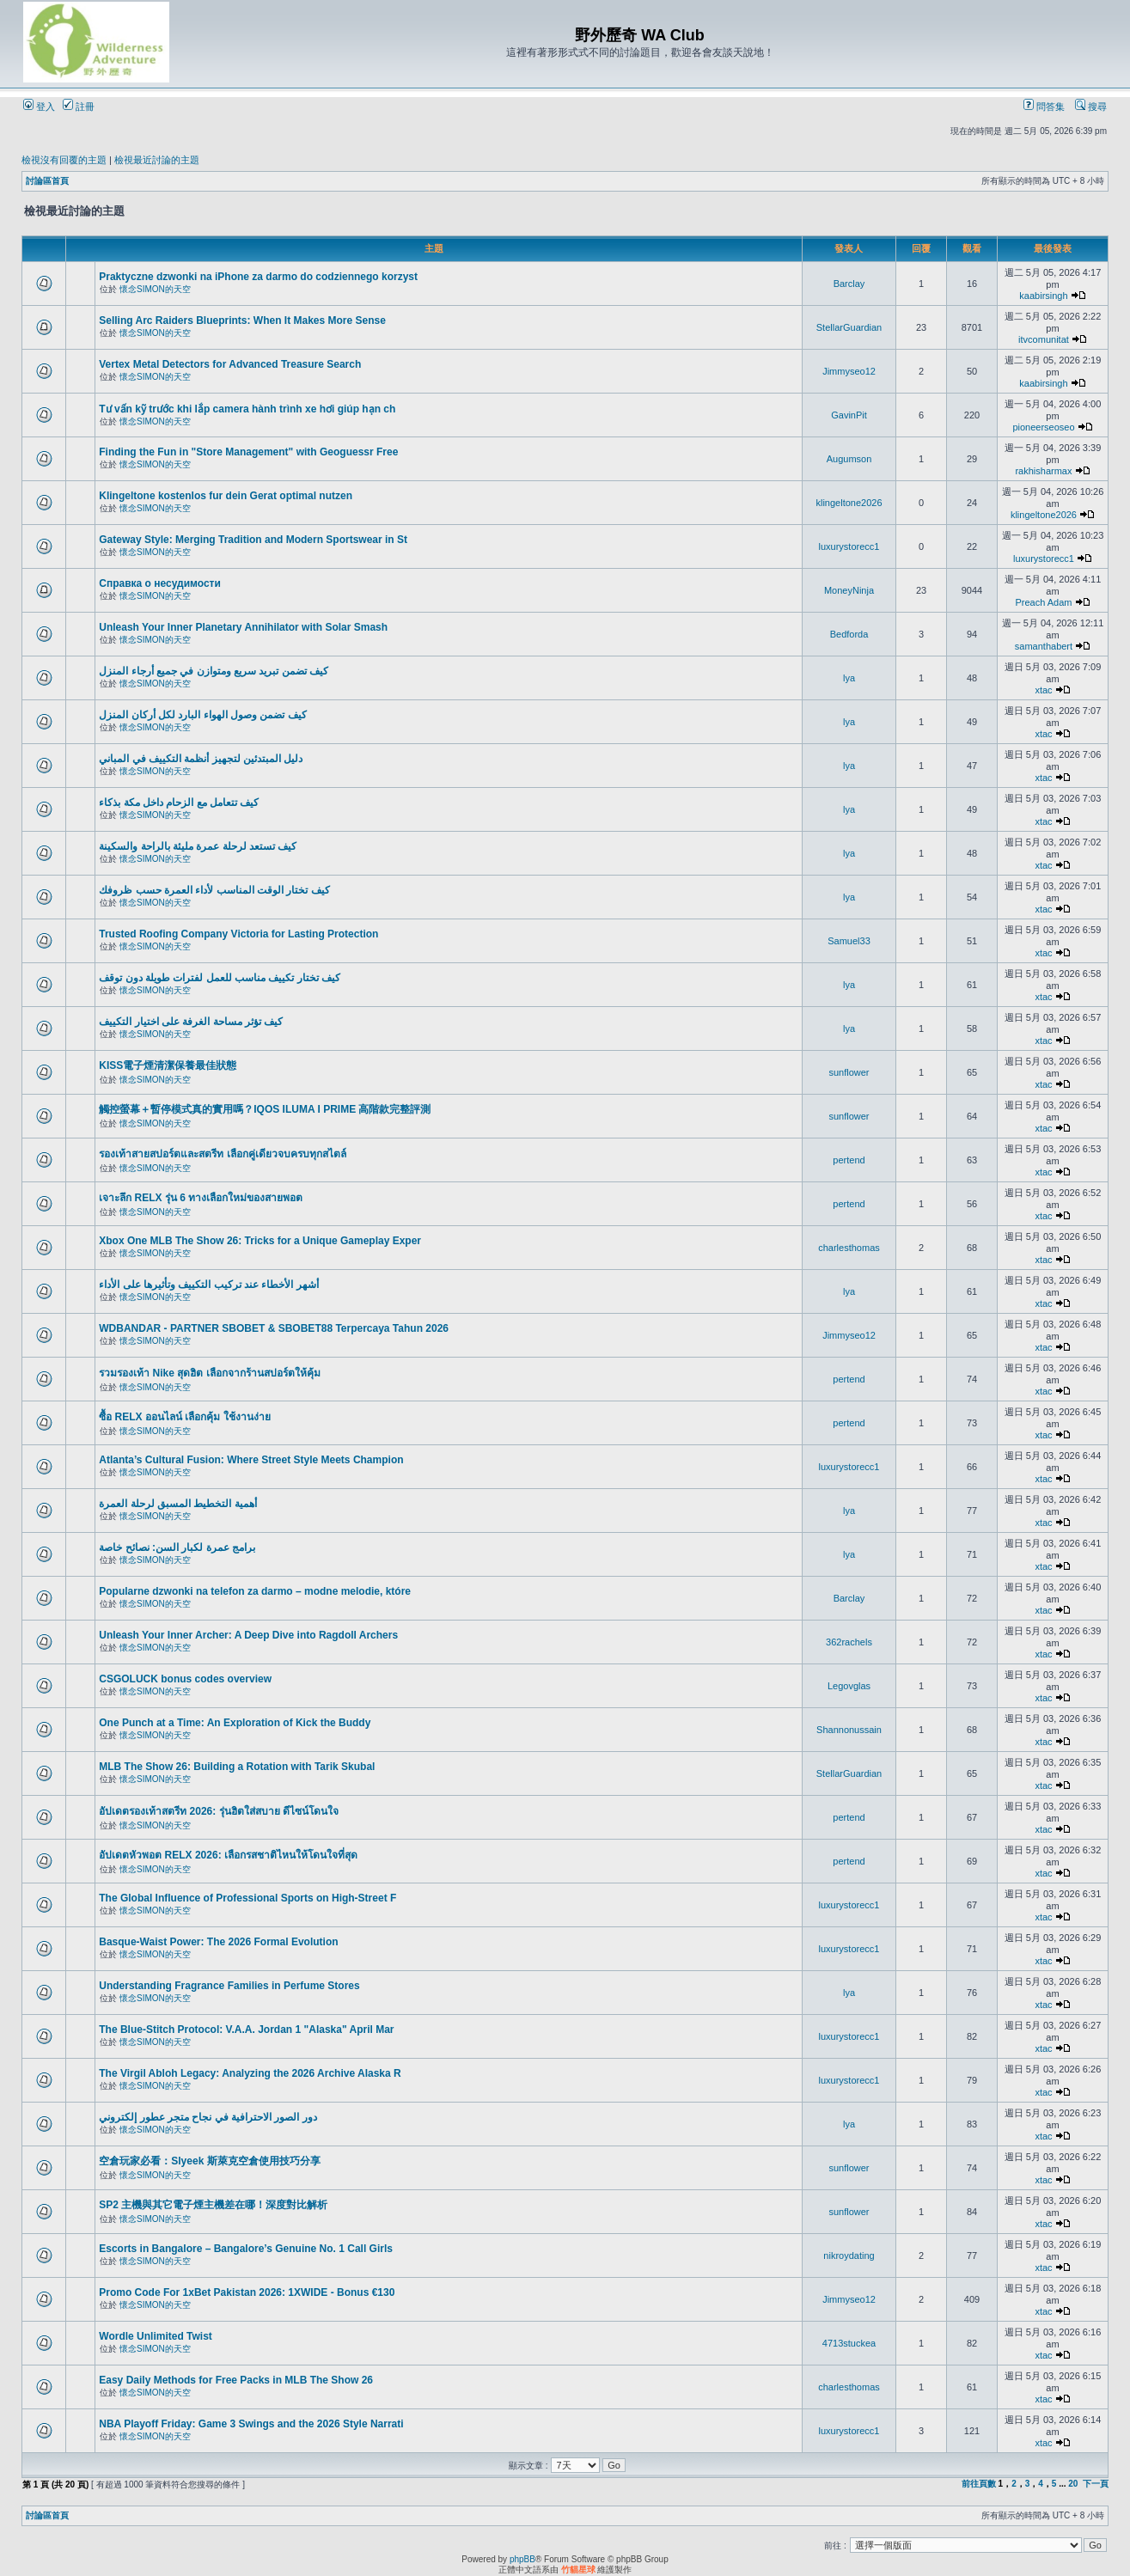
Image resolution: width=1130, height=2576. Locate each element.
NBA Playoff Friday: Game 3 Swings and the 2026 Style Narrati (251, 2424)
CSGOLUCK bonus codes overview (185, 1679)
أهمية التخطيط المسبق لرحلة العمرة (177, 1504)
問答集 (1044, 106)
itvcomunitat (1043, 339)
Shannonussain (849, 1729)
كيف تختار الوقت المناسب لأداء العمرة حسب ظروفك (214, 890)
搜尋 (1091, 106)
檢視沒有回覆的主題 (64, 160)
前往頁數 (979, 2483)
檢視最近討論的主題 (156, 160)
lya (849, 678)
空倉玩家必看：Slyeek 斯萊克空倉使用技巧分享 (209, 2161)
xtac (1043, 690)
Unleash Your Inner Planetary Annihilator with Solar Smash (243, 627)
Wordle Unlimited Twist (155, 2336)
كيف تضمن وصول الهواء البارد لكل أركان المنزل (202, 715)
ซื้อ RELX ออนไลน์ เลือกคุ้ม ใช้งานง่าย (184, 1417)
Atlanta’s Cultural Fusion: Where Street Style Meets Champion (251, 1460)
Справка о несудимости (160, 583)
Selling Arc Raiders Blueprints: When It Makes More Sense (242, 320)
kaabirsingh (1043, 295)
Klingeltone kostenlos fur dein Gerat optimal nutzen (225, 496)
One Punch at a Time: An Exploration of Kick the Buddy (234, 1723)
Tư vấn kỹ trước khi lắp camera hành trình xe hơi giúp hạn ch (247, 409)
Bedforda (849, 634)
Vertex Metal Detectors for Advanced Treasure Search (230, 364)
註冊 (79, 106)
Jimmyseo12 (849, 371)
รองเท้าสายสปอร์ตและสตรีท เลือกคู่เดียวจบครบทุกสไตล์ (222, 1154)
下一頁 (1096, 2483)
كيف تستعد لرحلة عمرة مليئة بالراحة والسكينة (197, 846)
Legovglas (849, 1686)
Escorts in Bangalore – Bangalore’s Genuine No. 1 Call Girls (246, 2249)
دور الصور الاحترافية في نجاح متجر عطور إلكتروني (207, 2117)
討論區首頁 (47, 181)
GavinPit (849, 415)
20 (1073, 2483)
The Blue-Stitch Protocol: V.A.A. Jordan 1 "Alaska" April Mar (246, 2030)
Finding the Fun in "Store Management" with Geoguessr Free (248, 452)
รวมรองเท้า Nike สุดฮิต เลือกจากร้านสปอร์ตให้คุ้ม (209, 1373)
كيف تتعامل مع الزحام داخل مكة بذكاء (179, 803)
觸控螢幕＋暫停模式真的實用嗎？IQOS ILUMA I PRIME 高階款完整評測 (265, 1109)
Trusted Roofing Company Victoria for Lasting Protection (238, 934)
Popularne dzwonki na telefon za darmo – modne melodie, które (255, 1591)
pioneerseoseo (1043, 427)
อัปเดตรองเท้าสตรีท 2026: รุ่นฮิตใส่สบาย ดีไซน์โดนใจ (219, 1811)
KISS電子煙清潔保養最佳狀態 (167, 1065)
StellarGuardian (849, 327)
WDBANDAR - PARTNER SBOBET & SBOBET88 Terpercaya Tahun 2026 (274, 1328)
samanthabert (1043, 646)
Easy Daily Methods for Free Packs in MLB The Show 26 (236, 2380)
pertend (848, 1160)
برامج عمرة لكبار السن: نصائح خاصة (177, 1547)
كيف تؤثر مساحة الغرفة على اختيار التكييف (191, 1022)
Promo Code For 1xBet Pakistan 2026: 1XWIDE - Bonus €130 (246, 2292)
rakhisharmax (1043, 471)
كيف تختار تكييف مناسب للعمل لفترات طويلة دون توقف (219, 978)
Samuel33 (849, 941)
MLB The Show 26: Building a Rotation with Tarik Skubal (237, 1767)
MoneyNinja (849, 590)
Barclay (849, 283)
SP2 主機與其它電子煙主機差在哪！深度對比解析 (213, 2205)
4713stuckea (849, 2343)
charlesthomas (849, 1247)
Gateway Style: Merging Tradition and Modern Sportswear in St (253, 540)
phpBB (522, 2559)
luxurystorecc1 (849, 546)
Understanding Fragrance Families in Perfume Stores (229, 1986)
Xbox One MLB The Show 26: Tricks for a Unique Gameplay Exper (260, 1241)
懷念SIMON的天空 (155, 289)
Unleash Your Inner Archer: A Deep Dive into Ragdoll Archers (248, 1635)
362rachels (849, 1642)
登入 (39, 106)
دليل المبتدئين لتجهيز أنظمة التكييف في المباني (200, 759)
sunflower (848, 1072)
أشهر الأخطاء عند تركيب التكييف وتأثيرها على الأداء (208, 1285)
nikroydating (848, 2255)
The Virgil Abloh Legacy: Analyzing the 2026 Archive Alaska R (249, 2073)
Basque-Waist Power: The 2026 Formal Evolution (218, 1942)
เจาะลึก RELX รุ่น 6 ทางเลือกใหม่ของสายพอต (200, 1198)
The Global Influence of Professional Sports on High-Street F (247, 1898)
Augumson (849, 459)
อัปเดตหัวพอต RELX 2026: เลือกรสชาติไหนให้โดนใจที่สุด (228, 1855)
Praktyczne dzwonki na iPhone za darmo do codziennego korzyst (258, 277)
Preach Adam (1043, 602)
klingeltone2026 (848, 502)
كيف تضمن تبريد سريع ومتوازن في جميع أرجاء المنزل (213, 671)
